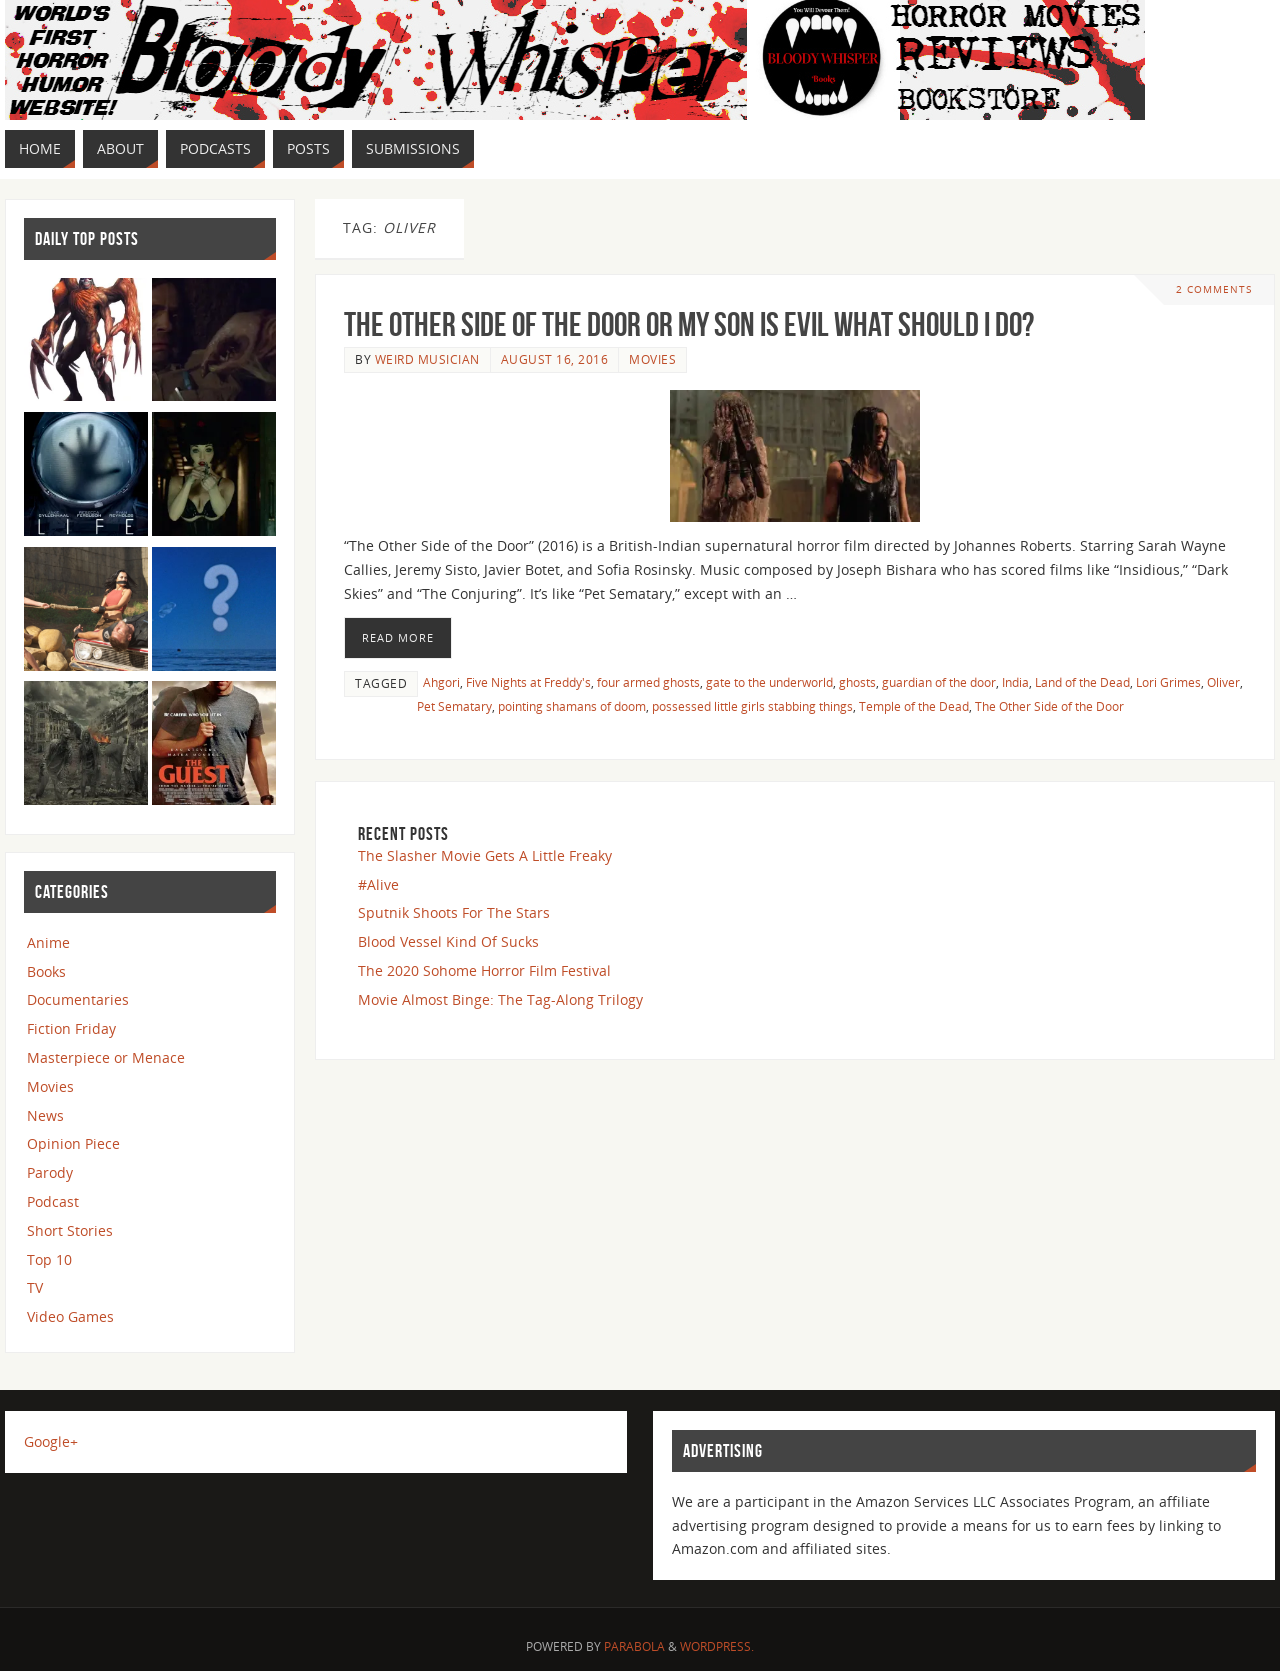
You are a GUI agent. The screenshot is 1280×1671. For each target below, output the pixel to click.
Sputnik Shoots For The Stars (454, 912)
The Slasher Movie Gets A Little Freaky (485, 855)
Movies (652, 359)
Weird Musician (427, 359)
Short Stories (70, 1230)
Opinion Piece (73, 1143)
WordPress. (717, 1646)
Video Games (70, 1316)
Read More (398, 637)
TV (35, 1287)
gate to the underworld (769, 682)
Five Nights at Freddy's (528, 682)
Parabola (634, 1646)
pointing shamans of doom (572, 706)
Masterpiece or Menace (106, 1057)
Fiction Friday (71, 1028)
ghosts (857, 682)
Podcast (53, 1201)
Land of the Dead (1082, 682)
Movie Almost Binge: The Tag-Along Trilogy (500, 999)
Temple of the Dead (914, 706)
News (45, 1115)
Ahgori (441, 682)
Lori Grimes (1168, 682)
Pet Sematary (454, 706)
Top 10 (49, 1259)
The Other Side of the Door (1049, 706)
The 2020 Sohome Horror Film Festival (484, 970)
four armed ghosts (648, 682)
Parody (50, 1172)
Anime (48, 942)
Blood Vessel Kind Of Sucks (448, 941)
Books (46, 971)
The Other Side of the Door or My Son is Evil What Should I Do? (689, 324)
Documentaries (78, 999)
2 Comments (1214, 289)
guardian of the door (939, 682)
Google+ (51, 1441)
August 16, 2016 (555, 359)
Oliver (1223, 682)
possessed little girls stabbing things (752, 706)
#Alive (378, 884)
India (1015, 682)
